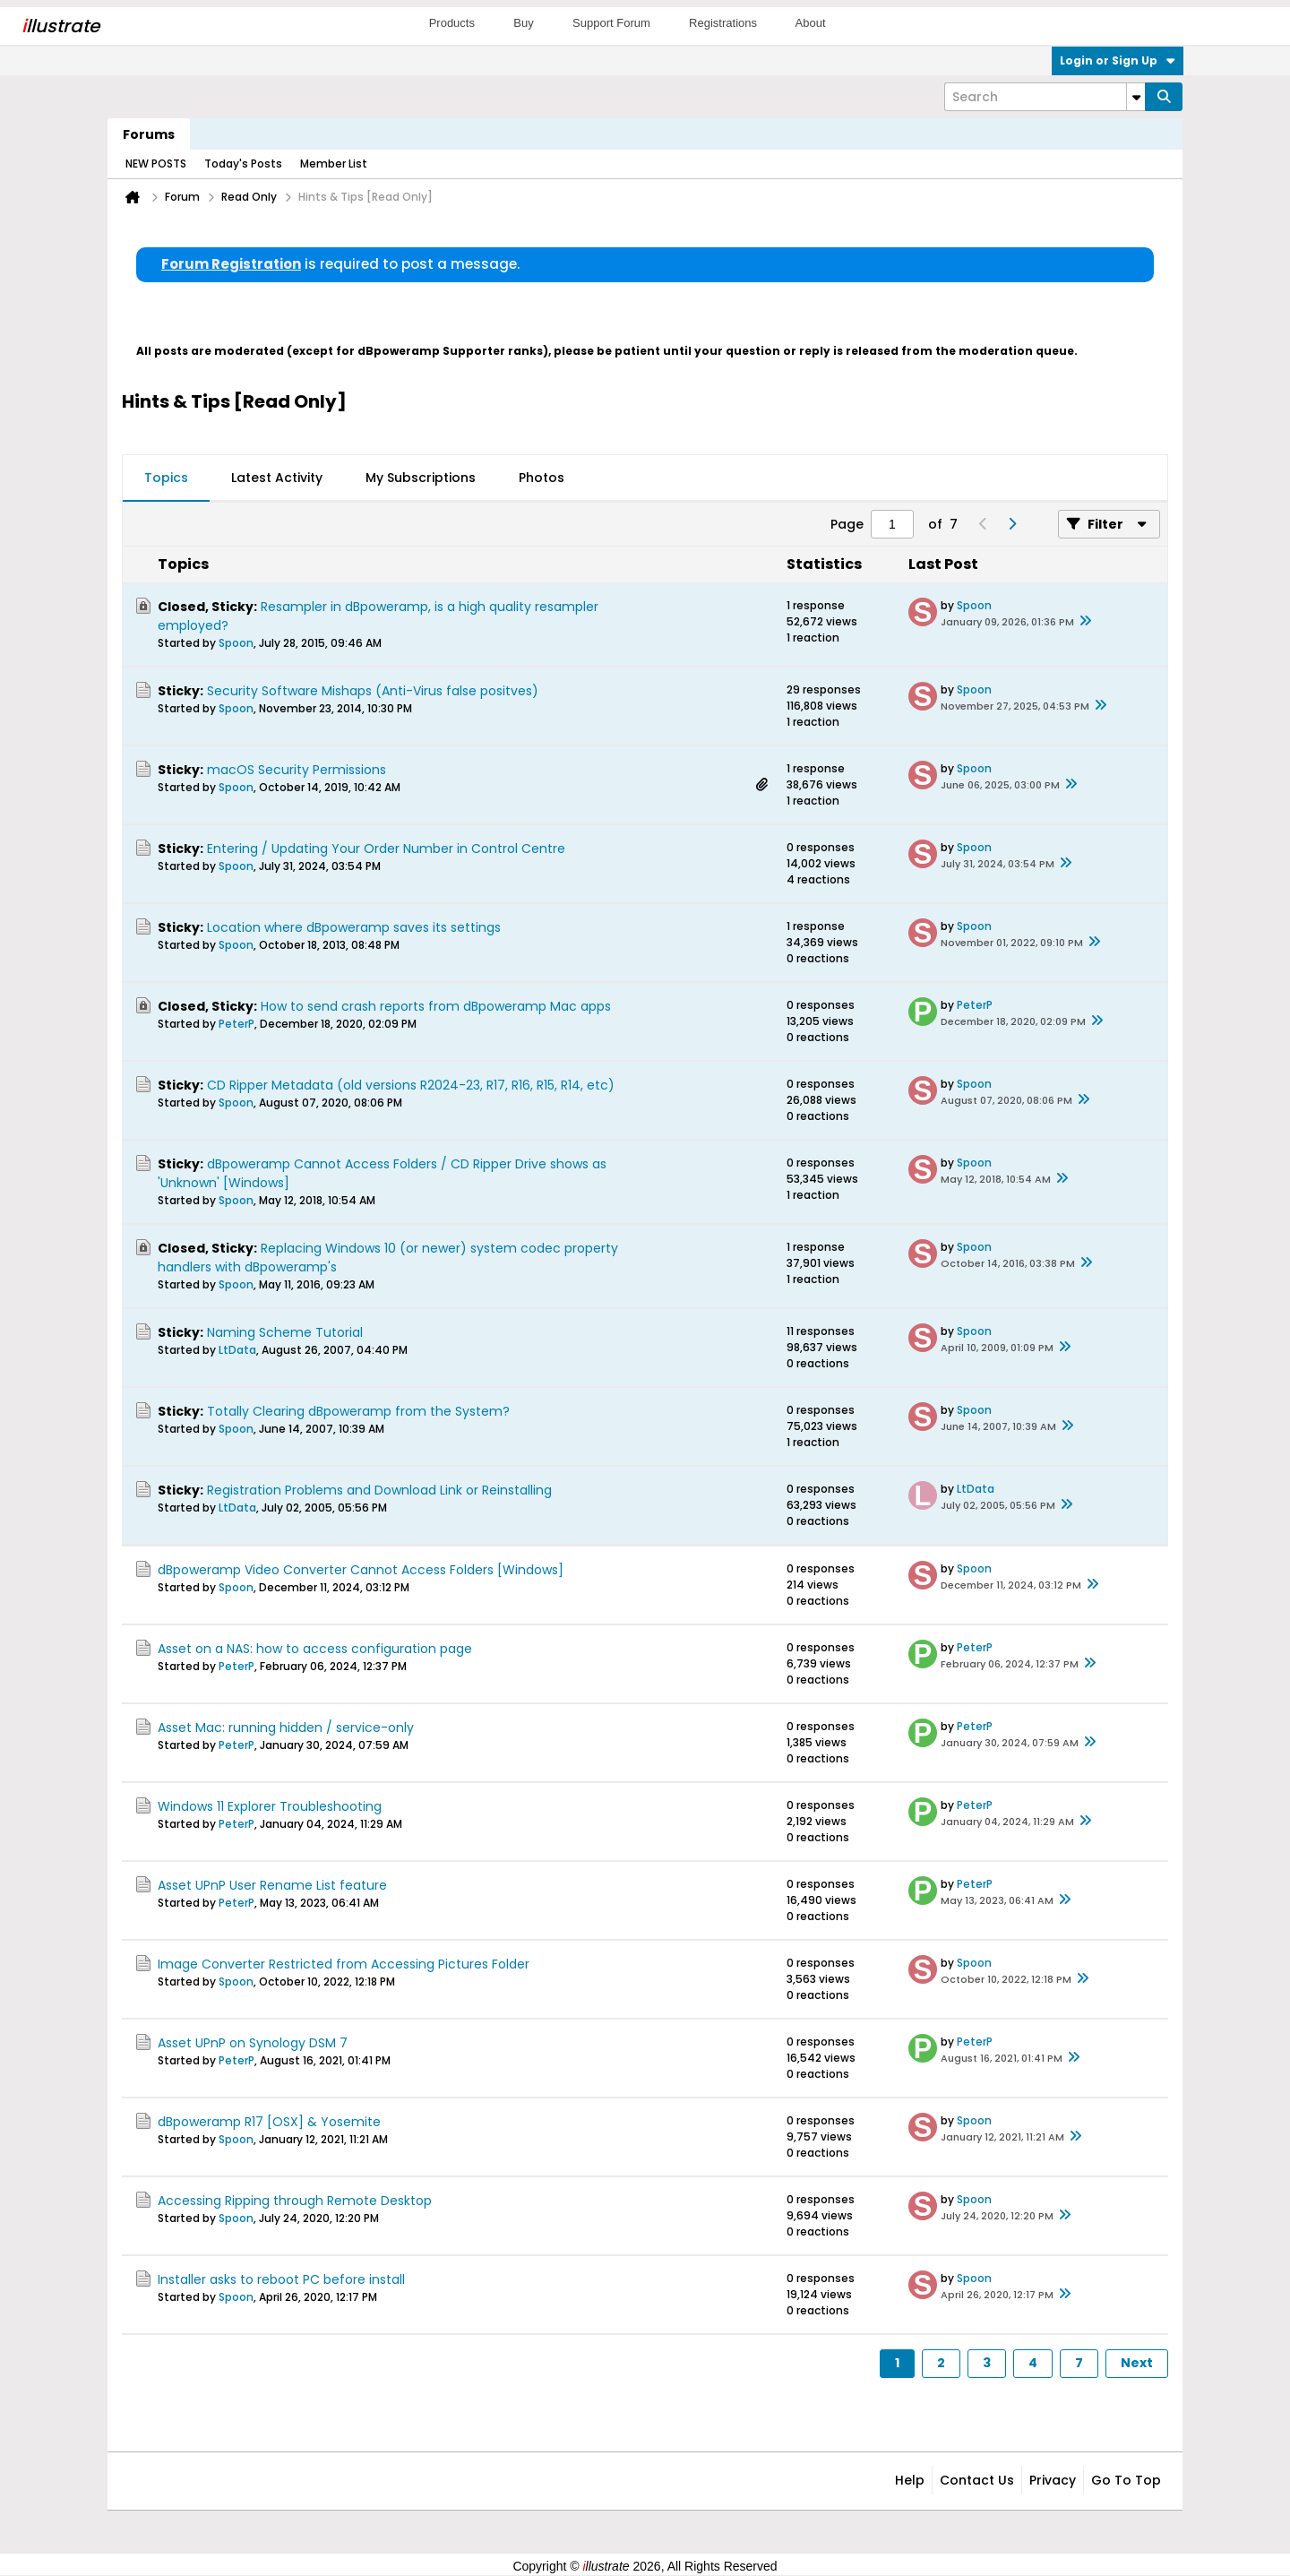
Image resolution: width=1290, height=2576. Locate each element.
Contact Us (977, 2480)
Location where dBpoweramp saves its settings (354, 927)
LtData (237, 1349)
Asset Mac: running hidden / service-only (286, 1727)
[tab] (166, 478)
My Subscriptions (421, 478)
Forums (149, 134)
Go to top (1126, 2480)
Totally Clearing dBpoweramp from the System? (358, 1411)
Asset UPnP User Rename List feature (272, 1885)
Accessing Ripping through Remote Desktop (295, 2201)
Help (909, 2480)
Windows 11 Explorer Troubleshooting (270, 1806)
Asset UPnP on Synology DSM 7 (253, 2043)
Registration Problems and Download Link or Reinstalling (379, 1490)
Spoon (236, 642)
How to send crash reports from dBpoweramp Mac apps (436, 1006)
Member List (333, 163)
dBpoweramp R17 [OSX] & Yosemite (269, 2122)
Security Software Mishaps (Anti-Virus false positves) (372, 691)
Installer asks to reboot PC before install (281, 2279)
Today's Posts (243, 163)
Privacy (1052, 2480)
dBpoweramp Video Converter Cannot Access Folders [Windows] (360, 1570)
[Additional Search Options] (1136, 96)
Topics (166, 478)
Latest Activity (276, 478)
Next (1137, 2363)
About (811, 23)
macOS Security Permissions (296, 770)
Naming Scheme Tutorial (285, 1332)
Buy (523, 23)
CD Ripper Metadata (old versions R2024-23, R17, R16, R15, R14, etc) (411, 1085)
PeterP (236, 1023)
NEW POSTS (155, 163)
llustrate (60, 26)
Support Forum (611, 23)
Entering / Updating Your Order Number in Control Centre (386, 848)
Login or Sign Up (1117, 60)
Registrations (723, 23)
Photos (541, 478)
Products (452, 23)
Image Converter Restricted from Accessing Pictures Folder (343, 1964)
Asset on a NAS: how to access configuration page (315, 1649)
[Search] (1044, 96)
